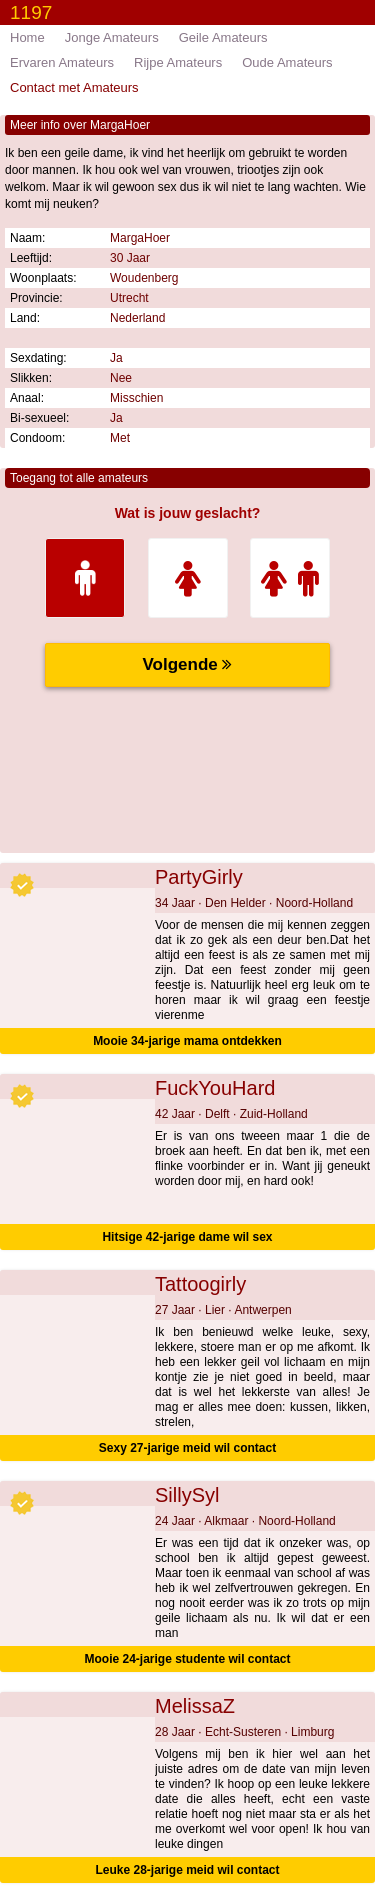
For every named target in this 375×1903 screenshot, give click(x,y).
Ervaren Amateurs (62, 62)
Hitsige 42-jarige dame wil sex (187, 1237)
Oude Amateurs (287, 62)
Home (27, 37)
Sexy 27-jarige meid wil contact (187, 1448)
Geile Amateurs (223, 37)
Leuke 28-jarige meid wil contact (187, 1870)
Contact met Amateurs (74, 87)
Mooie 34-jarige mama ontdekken (187, 1041)
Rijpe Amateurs (178, 62)
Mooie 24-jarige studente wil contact (187, 1659)
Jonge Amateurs (112, 37)
